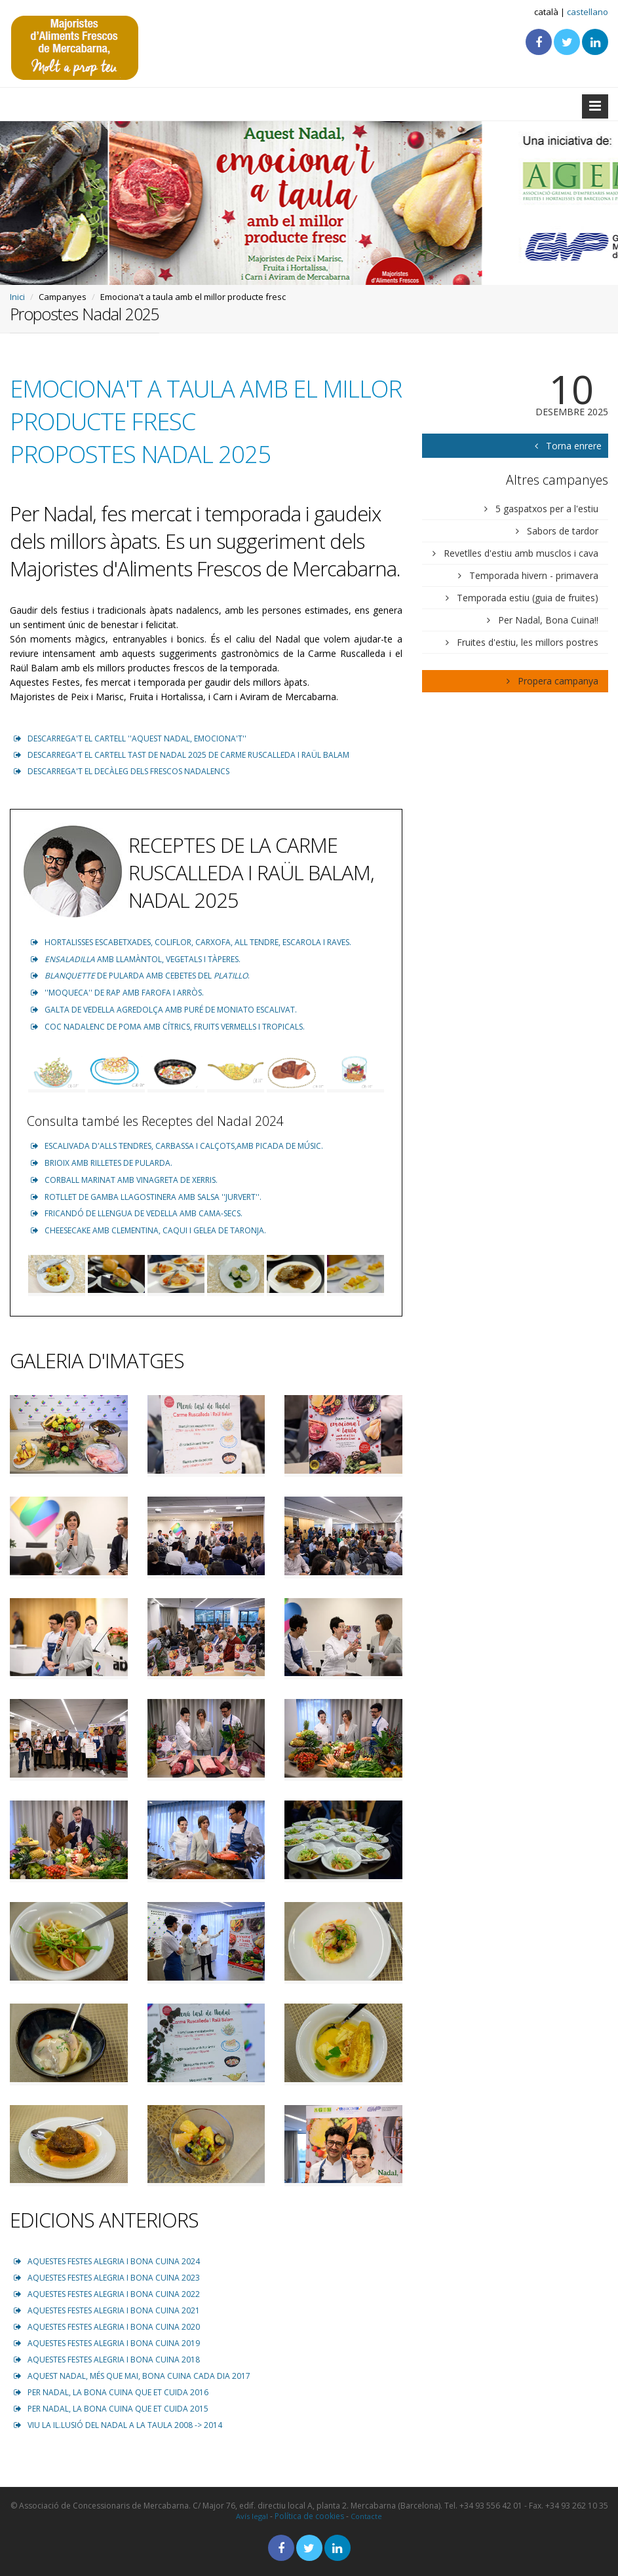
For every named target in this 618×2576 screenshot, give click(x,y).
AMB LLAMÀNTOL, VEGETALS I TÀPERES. (136, 959)
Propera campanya (552, 681)
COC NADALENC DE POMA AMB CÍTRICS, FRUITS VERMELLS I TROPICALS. (168, 1026)
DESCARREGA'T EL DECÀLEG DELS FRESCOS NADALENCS (121, 771)
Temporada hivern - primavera (528, 575)
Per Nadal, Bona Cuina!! (542, 620)
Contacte (366, 2516)
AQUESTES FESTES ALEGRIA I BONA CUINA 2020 (107, 2326)
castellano (587, 12)
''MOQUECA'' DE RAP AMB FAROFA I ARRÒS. (117, 992)
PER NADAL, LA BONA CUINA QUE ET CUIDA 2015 (111, 2408)
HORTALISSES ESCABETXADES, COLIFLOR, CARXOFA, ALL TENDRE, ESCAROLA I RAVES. (191, 942)
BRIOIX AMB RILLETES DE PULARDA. (101, 1162)
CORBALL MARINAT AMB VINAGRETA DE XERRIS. (124, 1179)
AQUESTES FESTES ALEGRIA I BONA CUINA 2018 (107, 2359)
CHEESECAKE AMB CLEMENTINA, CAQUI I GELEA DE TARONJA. (148, 1230)
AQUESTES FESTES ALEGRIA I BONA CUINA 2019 (107, 2343)
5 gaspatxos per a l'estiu (541, 508)
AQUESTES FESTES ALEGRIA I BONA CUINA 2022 (107, 2294)
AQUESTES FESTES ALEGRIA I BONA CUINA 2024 (107, 2261)
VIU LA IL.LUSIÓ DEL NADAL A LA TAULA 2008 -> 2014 (118, 2425)
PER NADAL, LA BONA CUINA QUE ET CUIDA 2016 (111, 2392)
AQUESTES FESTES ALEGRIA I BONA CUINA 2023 (107, 2277)
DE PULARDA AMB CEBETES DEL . (140, 975)
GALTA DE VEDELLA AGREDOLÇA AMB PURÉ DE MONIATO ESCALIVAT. (164, 1009)
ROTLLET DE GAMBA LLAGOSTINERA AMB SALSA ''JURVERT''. (146, 1197)
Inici (17, 297)
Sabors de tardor (557, 531)
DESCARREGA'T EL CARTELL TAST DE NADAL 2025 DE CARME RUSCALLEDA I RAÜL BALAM (181, 754)
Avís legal (252, 2516)
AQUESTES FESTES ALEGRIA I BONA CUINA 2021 (107, 2310)
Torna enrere (563, 445)
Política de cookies (309, 2516)
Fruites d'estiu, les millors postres (522, 642)
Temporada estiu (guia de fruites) (522, 597)
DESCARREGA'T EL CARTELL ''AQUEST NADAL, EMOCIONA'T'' (130, 738)
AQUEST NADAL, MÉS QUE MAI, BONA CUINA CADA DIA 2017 (132, 2375)
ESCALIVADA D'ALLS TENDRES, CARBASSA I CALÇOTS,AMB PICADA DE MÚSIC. (177, 1145)
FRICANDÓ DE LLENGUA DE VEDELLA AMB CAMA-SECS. (136, 1213)
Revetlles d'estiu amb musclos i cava (515, 553)
